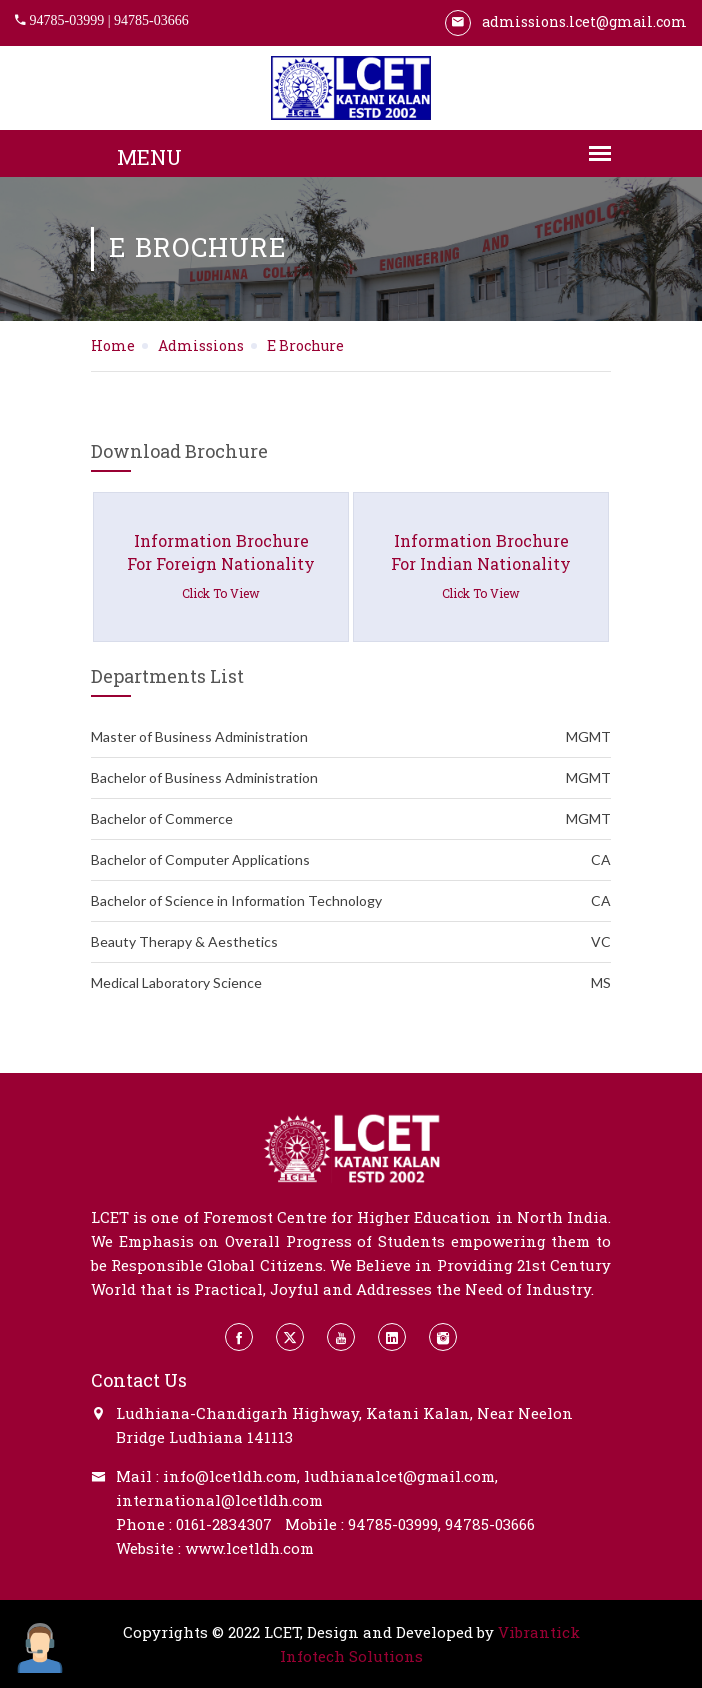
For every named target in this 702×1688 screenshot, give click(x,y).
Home (113, 345)
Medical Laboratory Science (351, 983)
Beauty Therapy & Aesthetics (351, 942)
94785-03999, (394, 1524)
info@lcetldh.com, (231, 1476)
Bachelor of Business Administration (351, 778)
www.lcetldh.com (249, 1548)
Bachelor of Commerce (351, 819)
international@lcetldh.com (219, 1500)
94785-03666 (151, 20)
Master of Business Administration (351, 737)
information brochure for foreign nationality (221, 566)
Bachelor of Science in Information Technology (351, 901)
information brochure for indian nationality (481, 566)
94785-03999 (67, 20)
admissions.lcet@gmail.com (566, 21)
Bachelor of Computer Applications (351, 860)
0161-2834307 (224, 1524)
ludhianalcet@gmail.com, (401, 1476)
